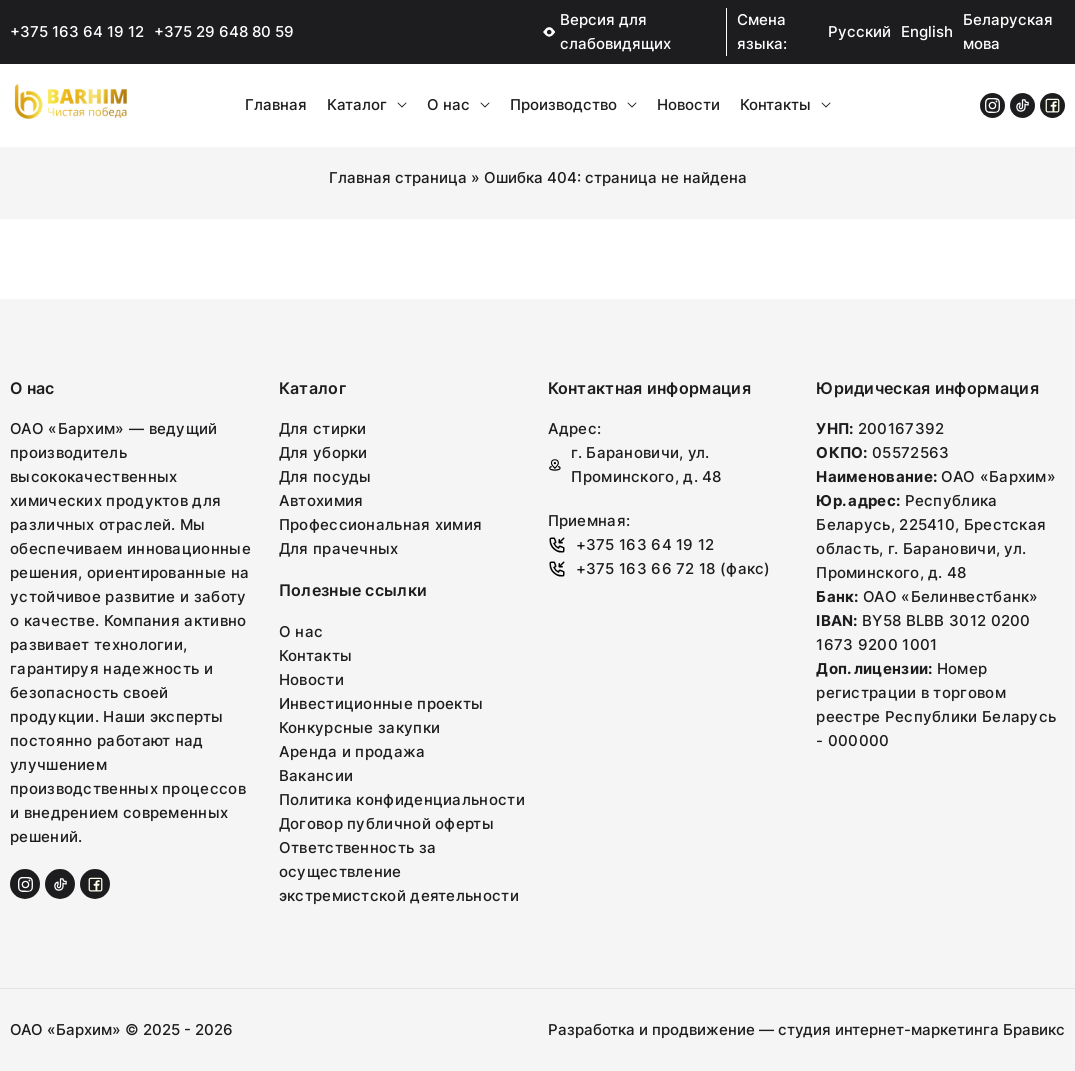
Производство (573, 104)
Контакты (785, 104)
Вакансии (316, 775)
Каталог (367, 104)
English (927, 31)
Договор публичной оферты (386, 823)
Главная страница (398, 177)
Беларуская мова (1008, 31)
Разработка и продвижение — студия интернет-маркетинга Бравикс (806, 1029)
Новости (688, 104)
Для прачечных (339, 548)
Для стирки (323, 428)
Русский (859, 31)
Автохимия (321, 500)
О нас (458, 104)
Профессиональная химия (381, 524)
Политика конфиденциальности (402, 799)
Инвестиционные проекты (381, 703)
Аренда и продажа (352, 751)
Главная (276, 104)
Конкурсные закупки (359, 727)
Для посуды (325, 476)
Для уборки (323, 452)
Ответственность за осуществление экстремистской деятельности (399, 871)
